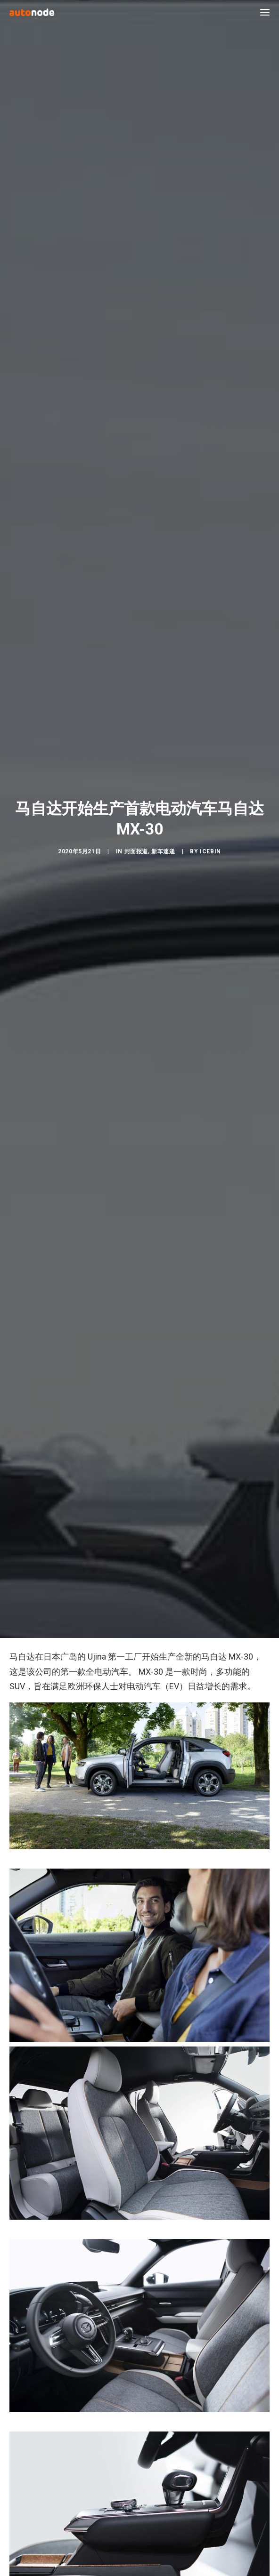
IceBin (210, 998)
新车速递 (163, 998)
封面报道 (136, 998)
